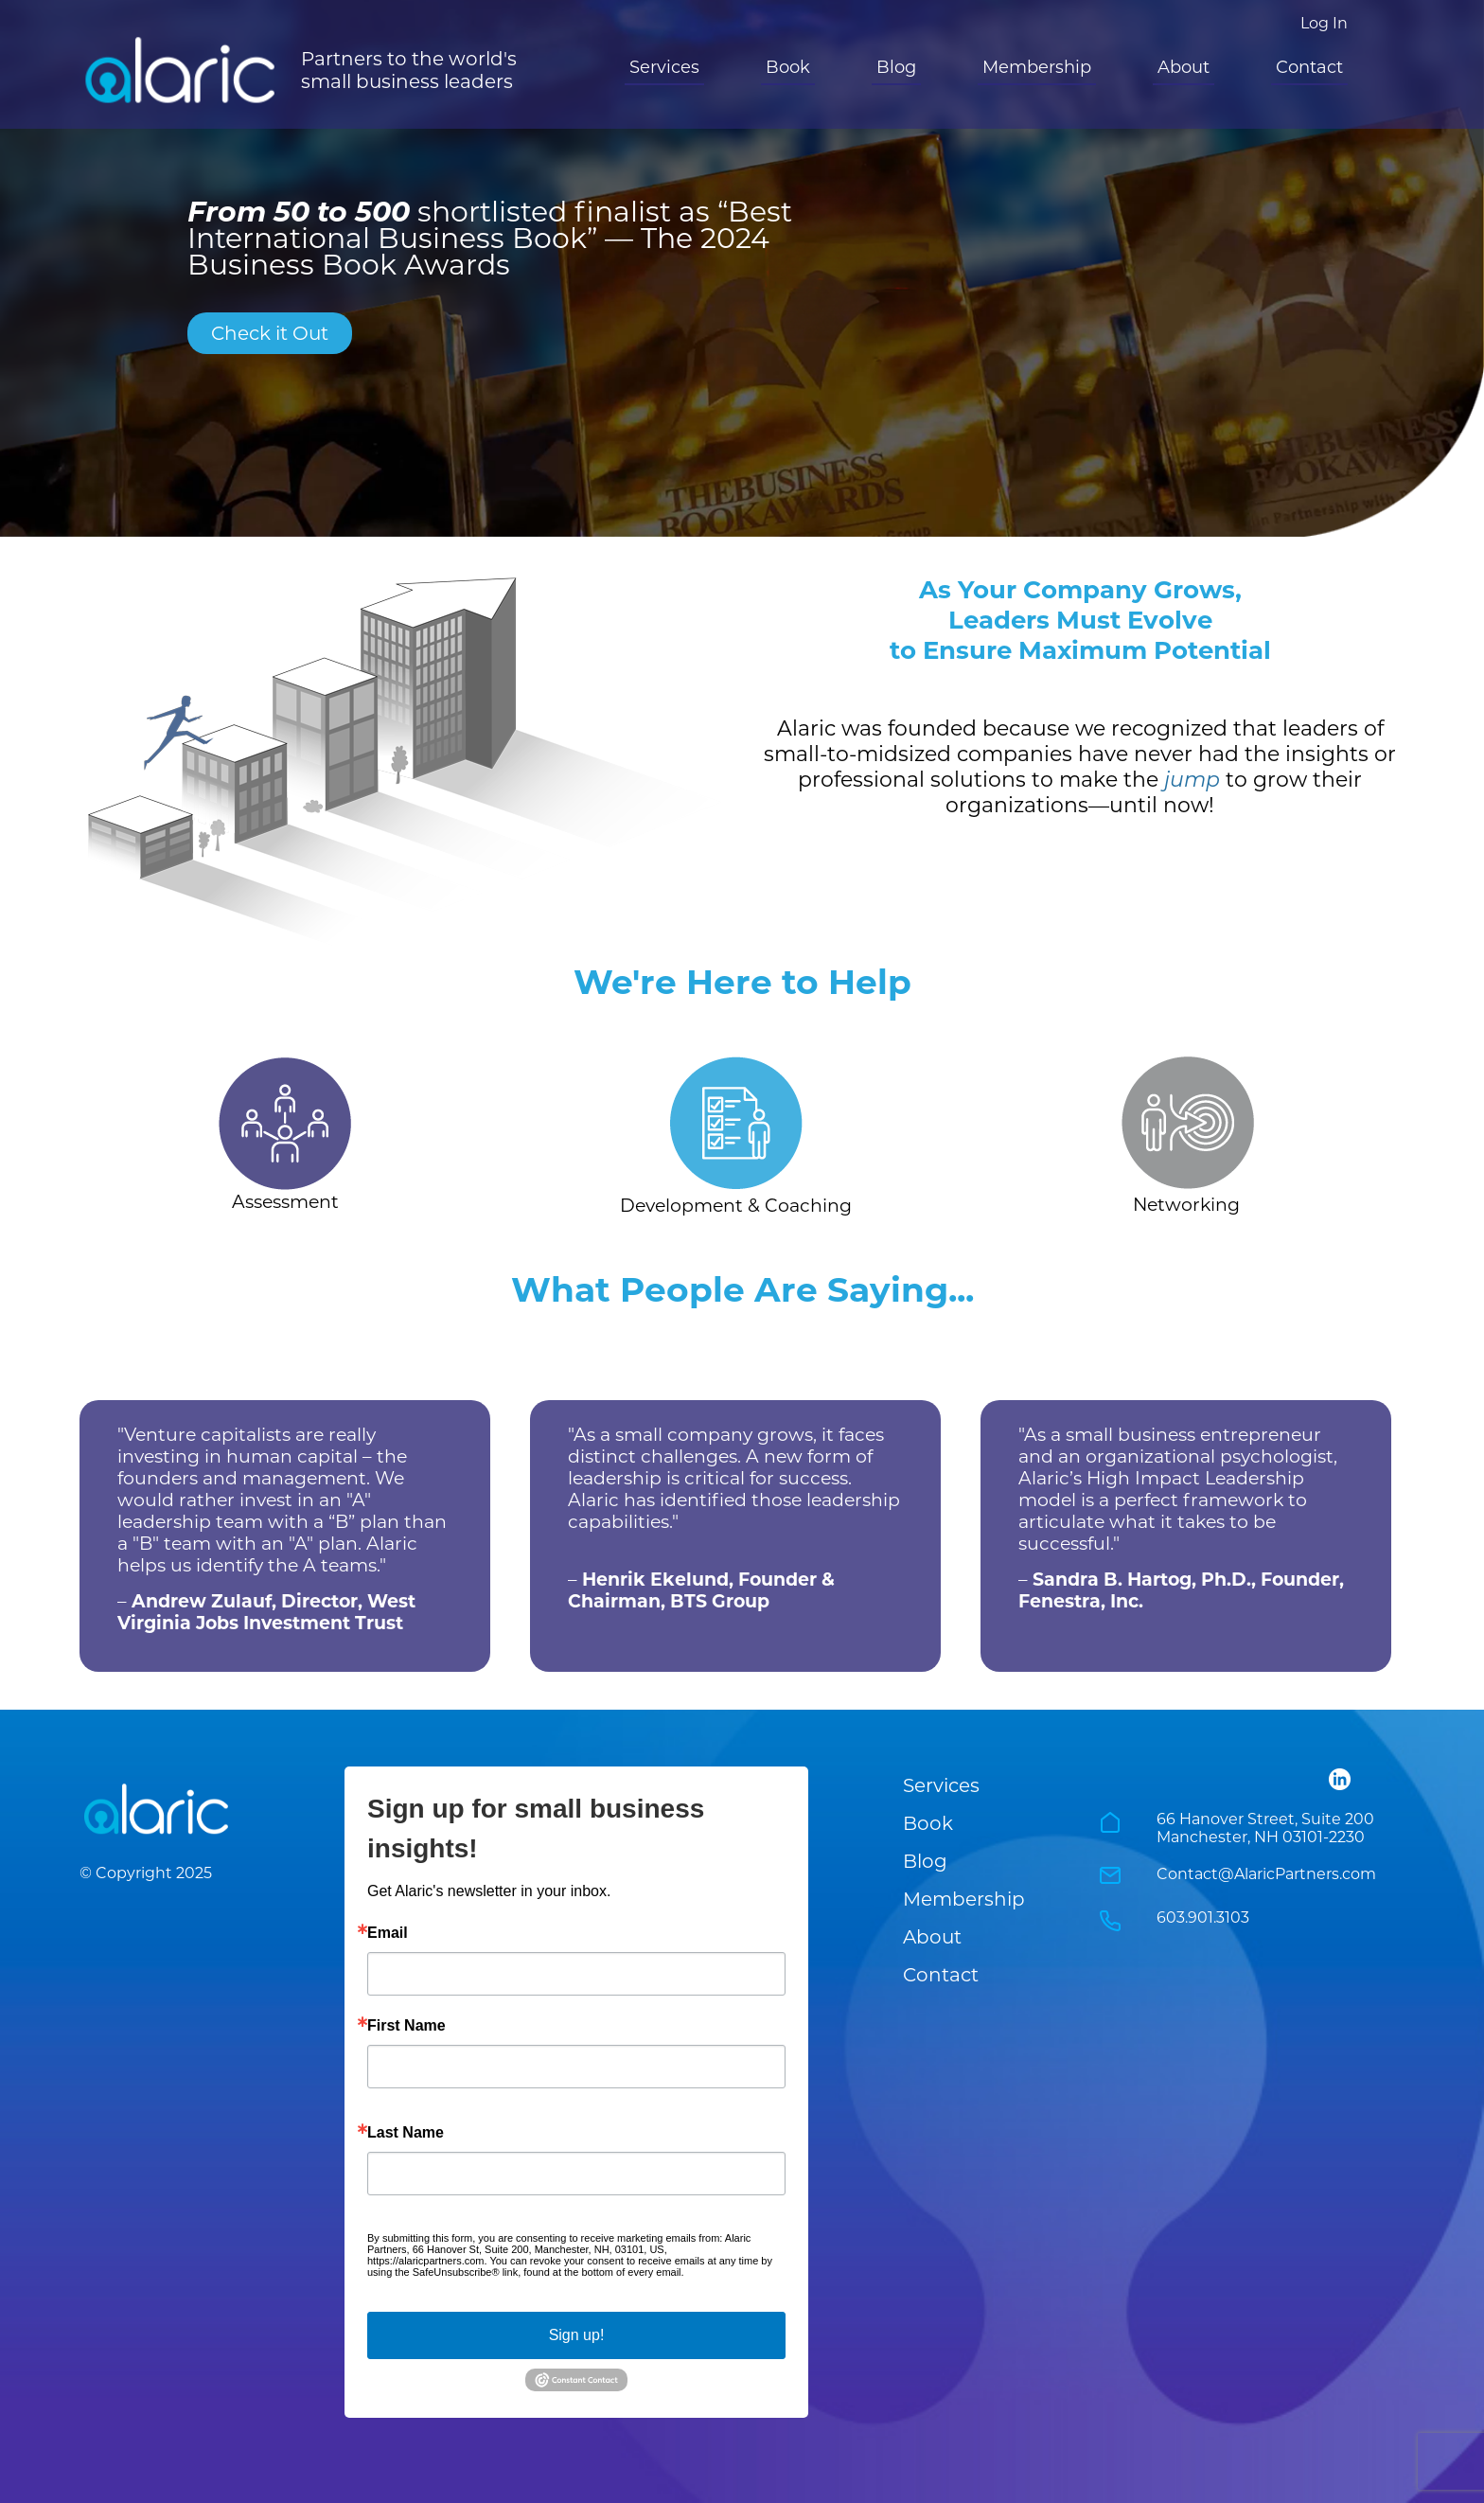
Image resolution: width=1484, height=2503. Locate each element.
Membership (1036, 67)
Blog (896, 67)
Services (664, 67)
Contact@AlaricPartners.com (1266, 1874)
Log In (1324, 23)
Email (387, 1933)
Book (788, 67)
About (1183, 67)
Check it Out (269, 333)
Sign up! (577, 2335)
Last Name (405, 2132)
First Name (406, 2025)
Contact (1309, 67)
